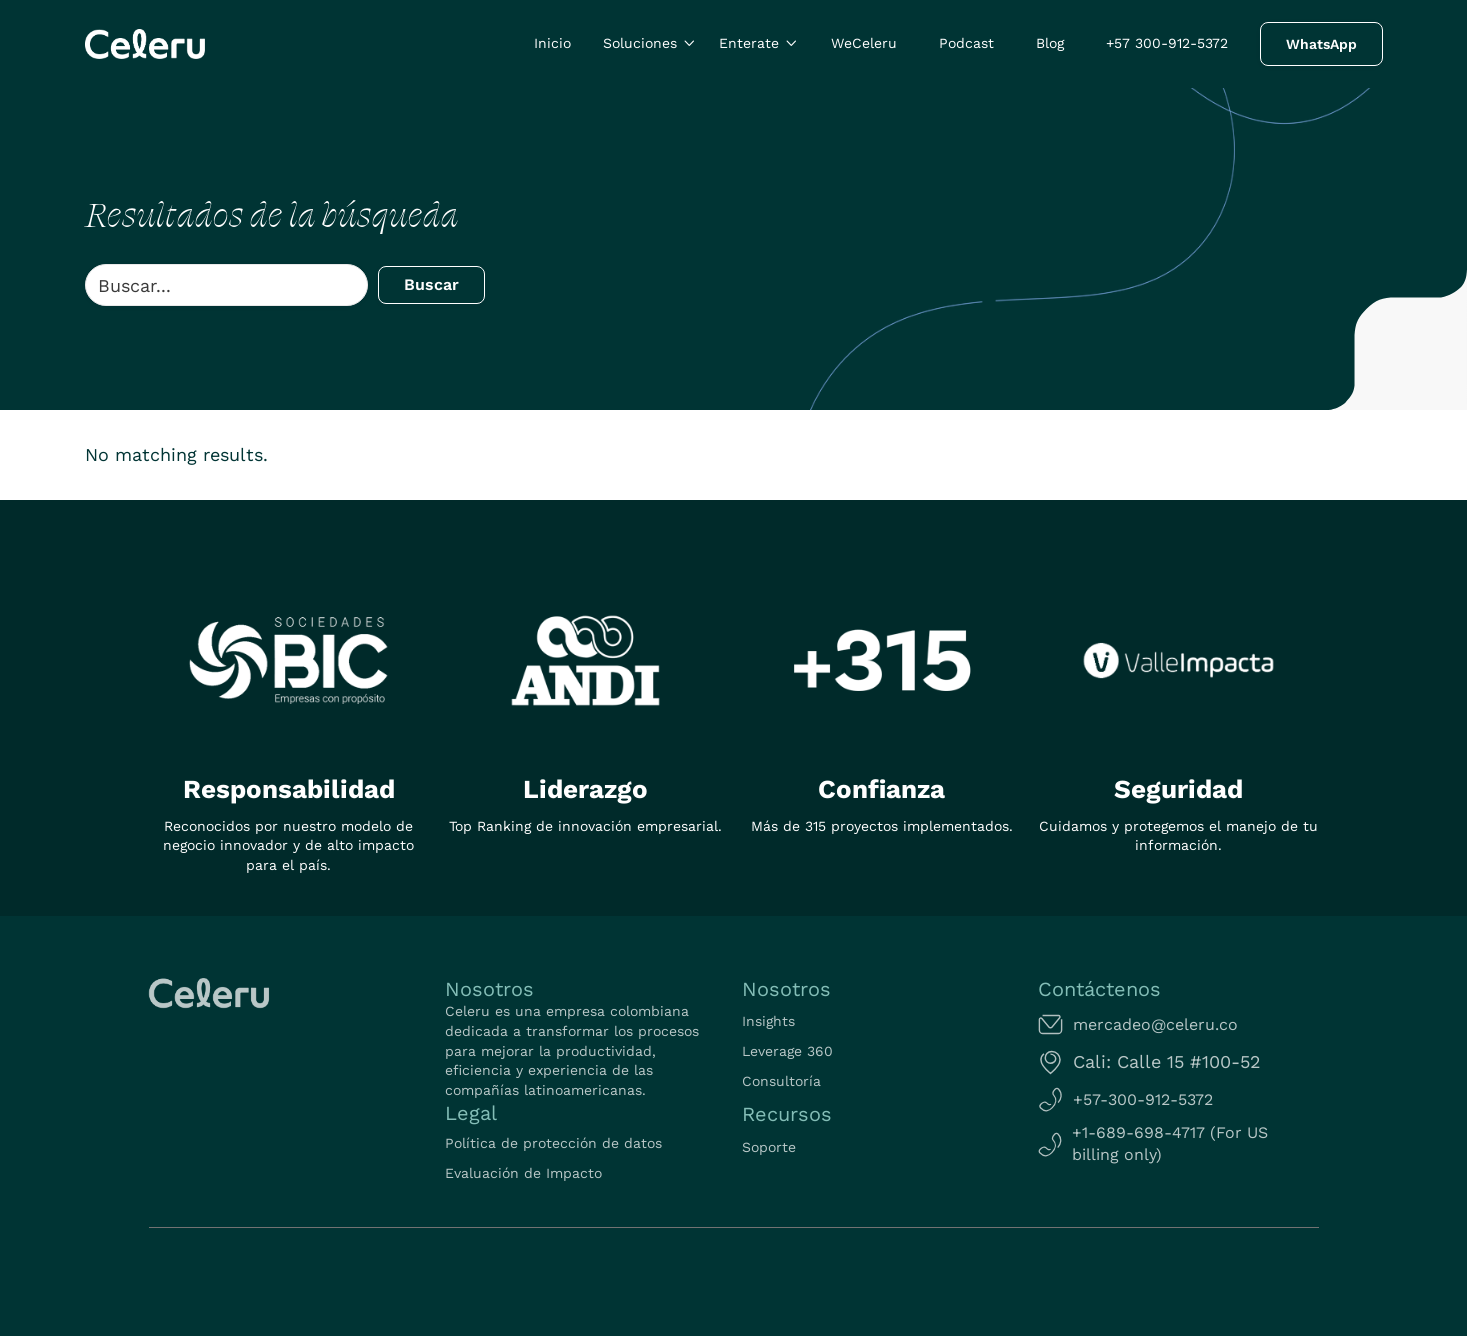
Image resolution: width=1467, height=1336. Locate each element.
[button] (650, 44)
